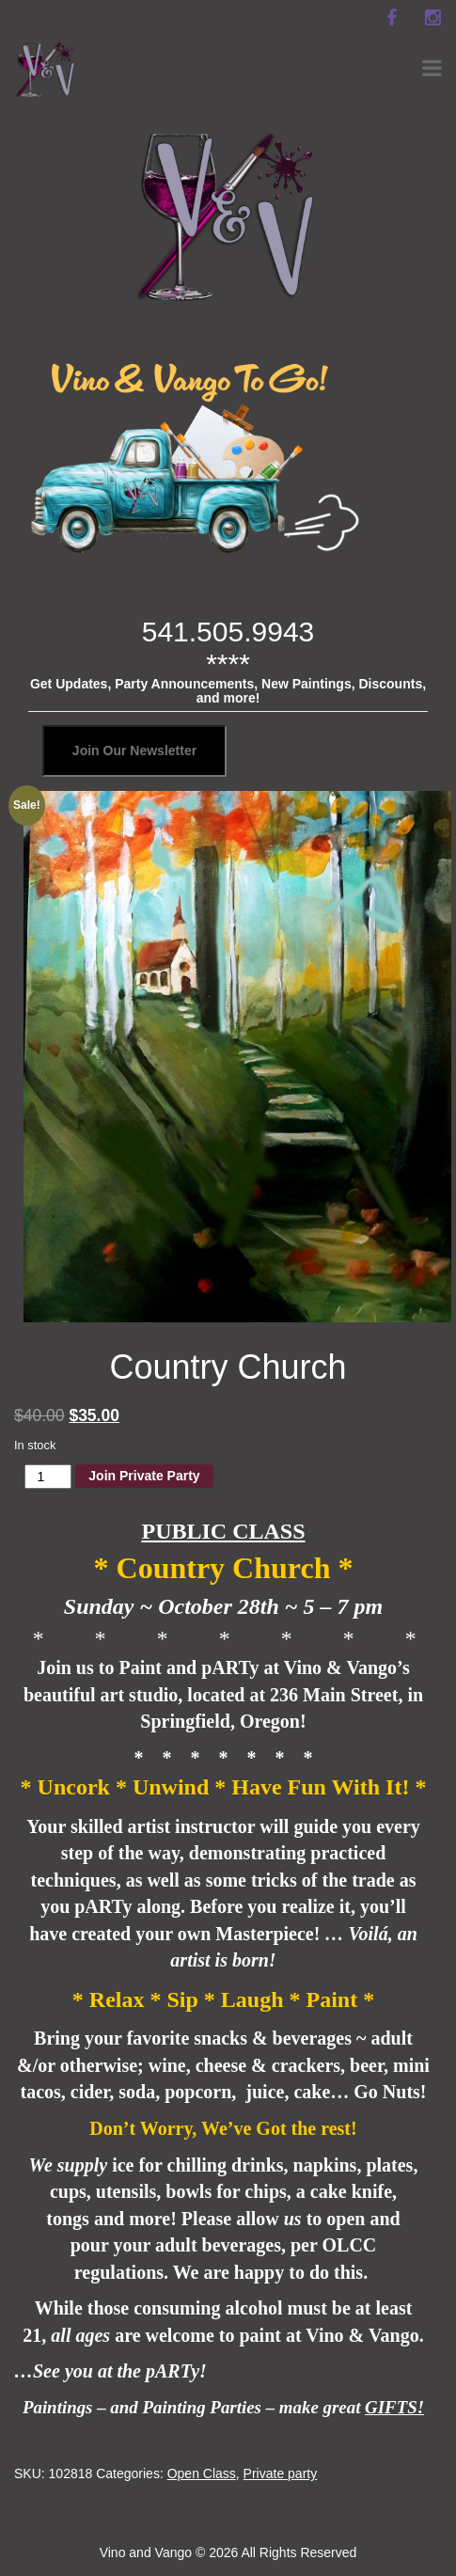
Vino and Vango (146, 2552)
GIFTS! (394, 2407)
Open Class (201, 2473)
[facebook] (391, 18)
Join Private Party (143, 1475)
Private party (281, 2473)
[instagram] (432, 18)
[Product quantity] (48, 1476)
